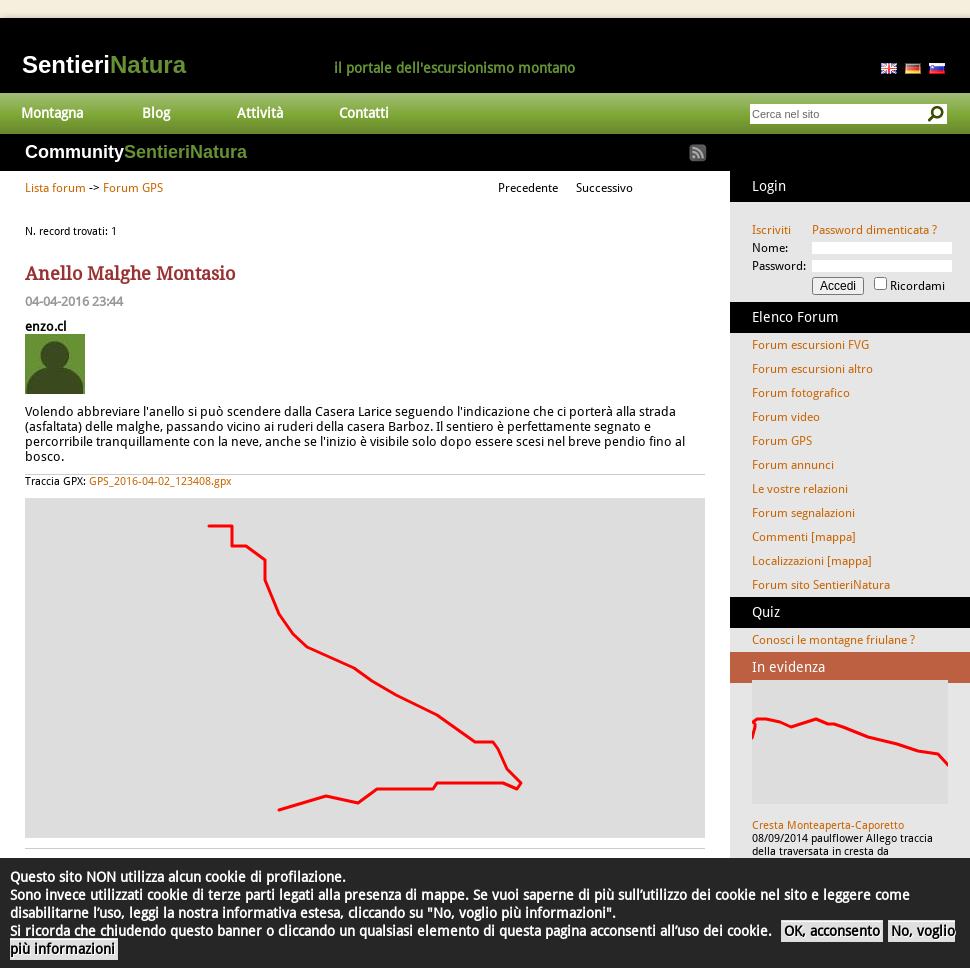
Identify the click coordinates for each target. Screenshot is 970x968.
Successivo (604, 188)
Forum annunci (793, 465)
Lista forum (55, 188)
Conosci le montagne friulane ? (833, 640)
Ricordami (917, 286)
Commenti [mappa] (804, 537)
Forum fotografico (801, 393)
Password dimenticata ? (874, 230)
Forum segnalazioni (803, 513)
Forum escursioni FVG (810, 345)
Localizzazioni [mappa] (812, 561)
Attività (260, 113)
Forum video (786, 417)
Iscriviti (771, 230)
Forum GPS (133, 188)
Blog (156, 113)
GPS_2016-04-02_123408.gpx (160, 481)
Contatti (364, 113)
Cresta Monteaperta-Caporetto (828, 825)
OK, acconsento (832, 931)
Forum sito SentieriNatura (821, 585)
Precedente (528, 188)
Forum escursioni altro (812, 369)
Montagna (52, 113)
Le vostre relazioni (800, 489)
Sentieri (104, 64)
